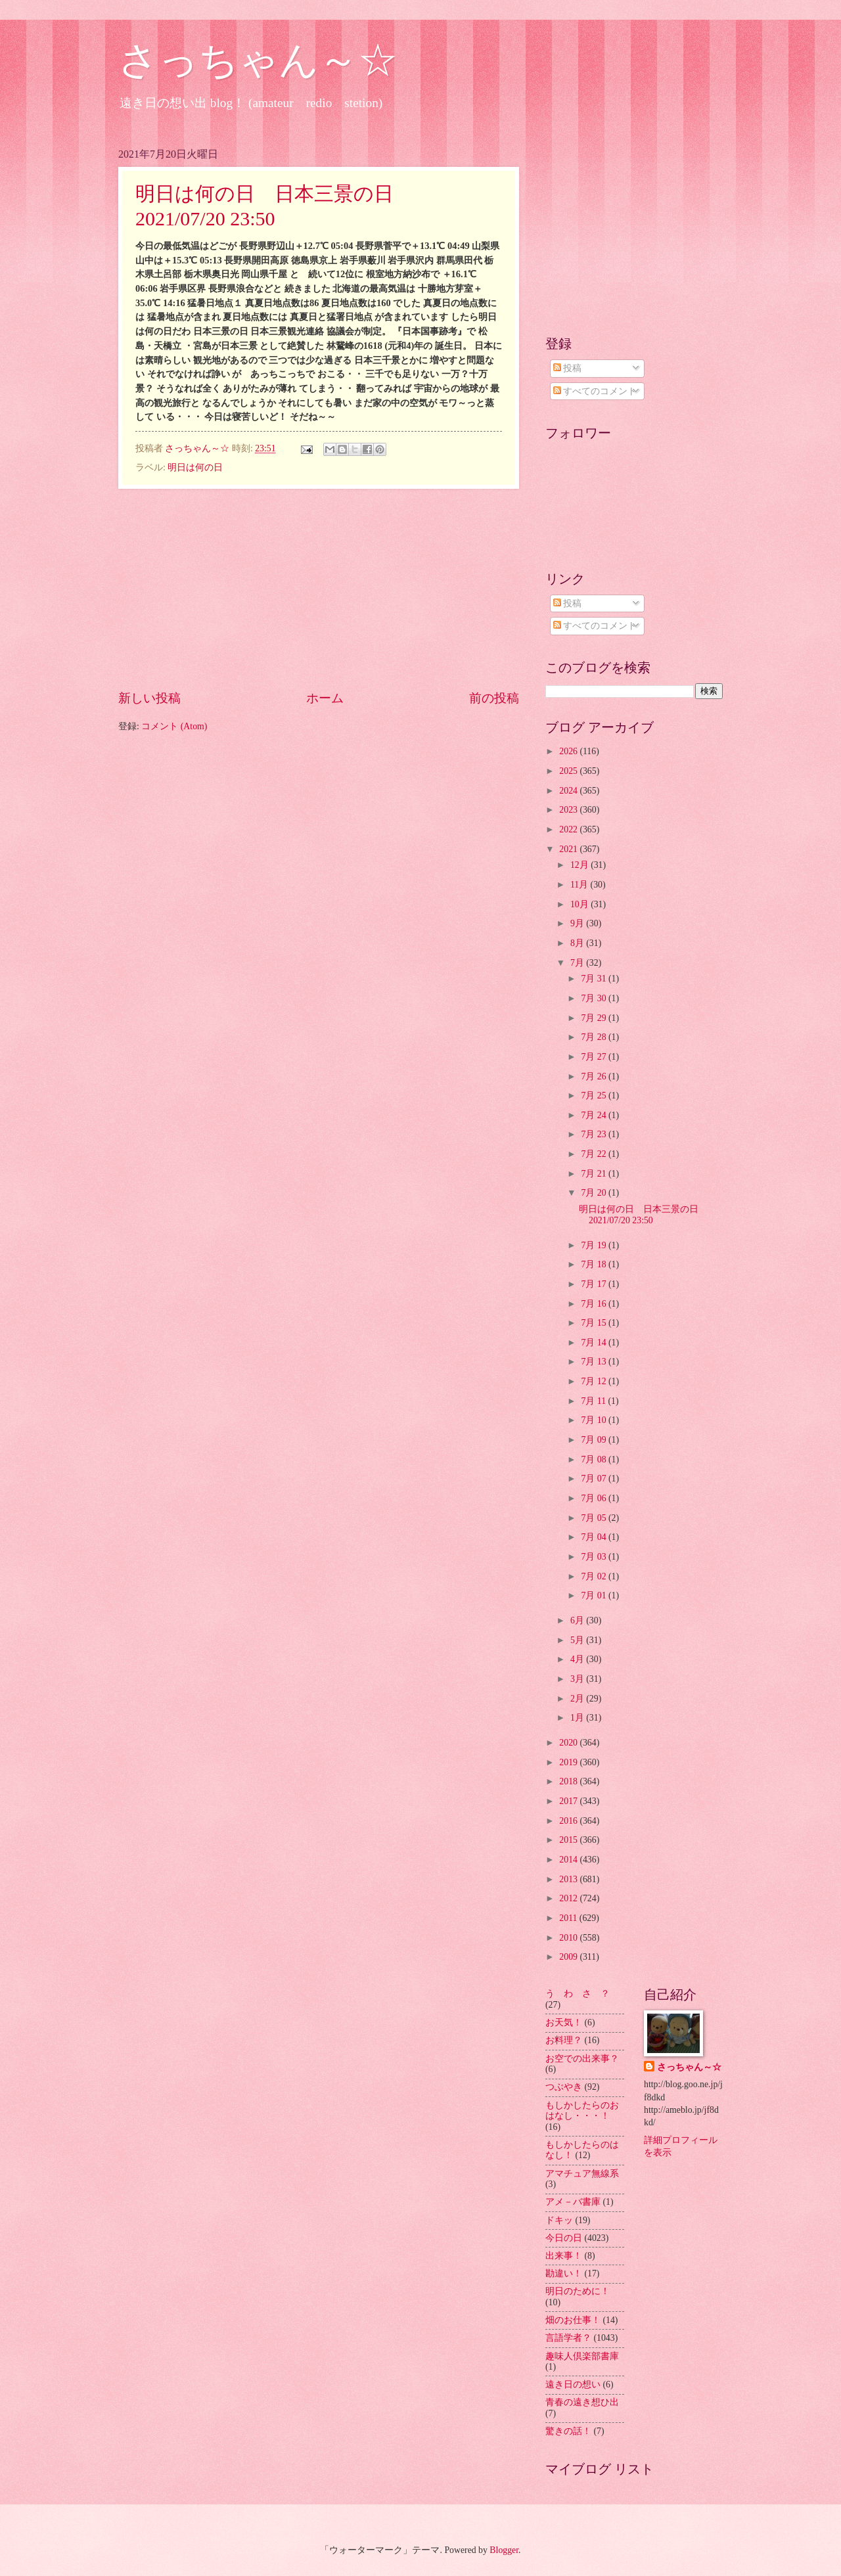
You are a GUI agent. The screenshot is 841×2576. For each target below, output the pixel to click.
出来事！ (563, 2256)
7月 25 (594, 1095)
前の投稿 (494, 698)
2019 (569, 1762)
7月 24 (594, 1115)
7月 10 (594, 1420)
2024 (569, 791)
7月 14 (594, 1342)
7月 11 (594, 1401)
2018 (569, 1781)
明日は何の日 (195, 467)
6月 (578, 1620)
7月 (578, 963)
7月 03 (594, 1557)
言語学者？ (568, 2338)
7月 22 (594, 1154)
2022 (569, 829)
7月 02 (594, 1576)
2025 (569, 771)
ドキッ (559, 2220)
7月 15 (594, 1323)
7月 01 (594, 1595)
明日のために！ (577, 2291)
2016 (569, 1821)
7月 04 (594, 1537)
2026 (569, 751)
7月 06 (594, 1498)
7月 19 (594, 1245)
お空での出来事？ (582, 2059)
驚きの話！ (568, 2431)
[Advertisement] (318, 589)
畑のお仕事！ (573, 2320)
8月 (578, 943)
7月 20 (594, 1193)
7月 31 (594, 978)
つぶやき (563, 2087)
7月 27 (594, 1057)
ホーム (325, 698)
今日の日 (563, 2238)
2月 (578, 1699)
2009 (569, 1957)
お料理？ (563, 2040)
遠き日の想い (573, 2384)
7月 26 (594, 1076)
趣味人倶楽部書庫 (582, 2356)
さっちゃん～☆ (258, 60)
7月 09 (594, 1440)
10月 (580, 904)
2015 (569, 1840)
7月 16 (594, 1304)
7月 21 (594, 1174)
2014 (569, 1859)
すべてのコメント (595, 391)
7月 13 (594, 1362)
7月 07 (594, 1478)
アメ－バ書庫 (573, 2202)
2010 (569, 1938)
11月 (580, 885)
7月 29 (594, 1018)
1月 (578, 1718)
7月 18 (594, 1264)
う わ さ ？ (577, 1994)
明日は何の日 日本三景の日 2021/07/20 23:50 (643, 1214)
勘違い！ (563, 2273)
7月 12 (594, 1381)
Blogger (503, 2550)
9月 (578, 923)
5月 (578, 1640)
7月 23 (594, 1134)
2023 (569, 810)
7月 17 (594, 1284)
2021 (569, 849)
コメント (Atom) (174, 726)
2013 (569, 1879)
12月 (580, 865)
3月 (578, 1679)
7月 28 (594, 1037)
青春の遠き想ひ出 (582, 2402)
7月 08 (594, 1459)
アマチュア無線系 (582, 2174)
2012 (569, 1898)
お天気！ (563, 2022)
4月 (578, 1659)
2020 (569, 1743)
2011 (569, 1918)
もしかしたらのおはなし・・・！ (582, 2110)
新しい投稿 (149, 698)
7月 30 (594, 998)
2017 (569, 1801)
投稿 (567, 368)
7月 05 (594, 1518)
